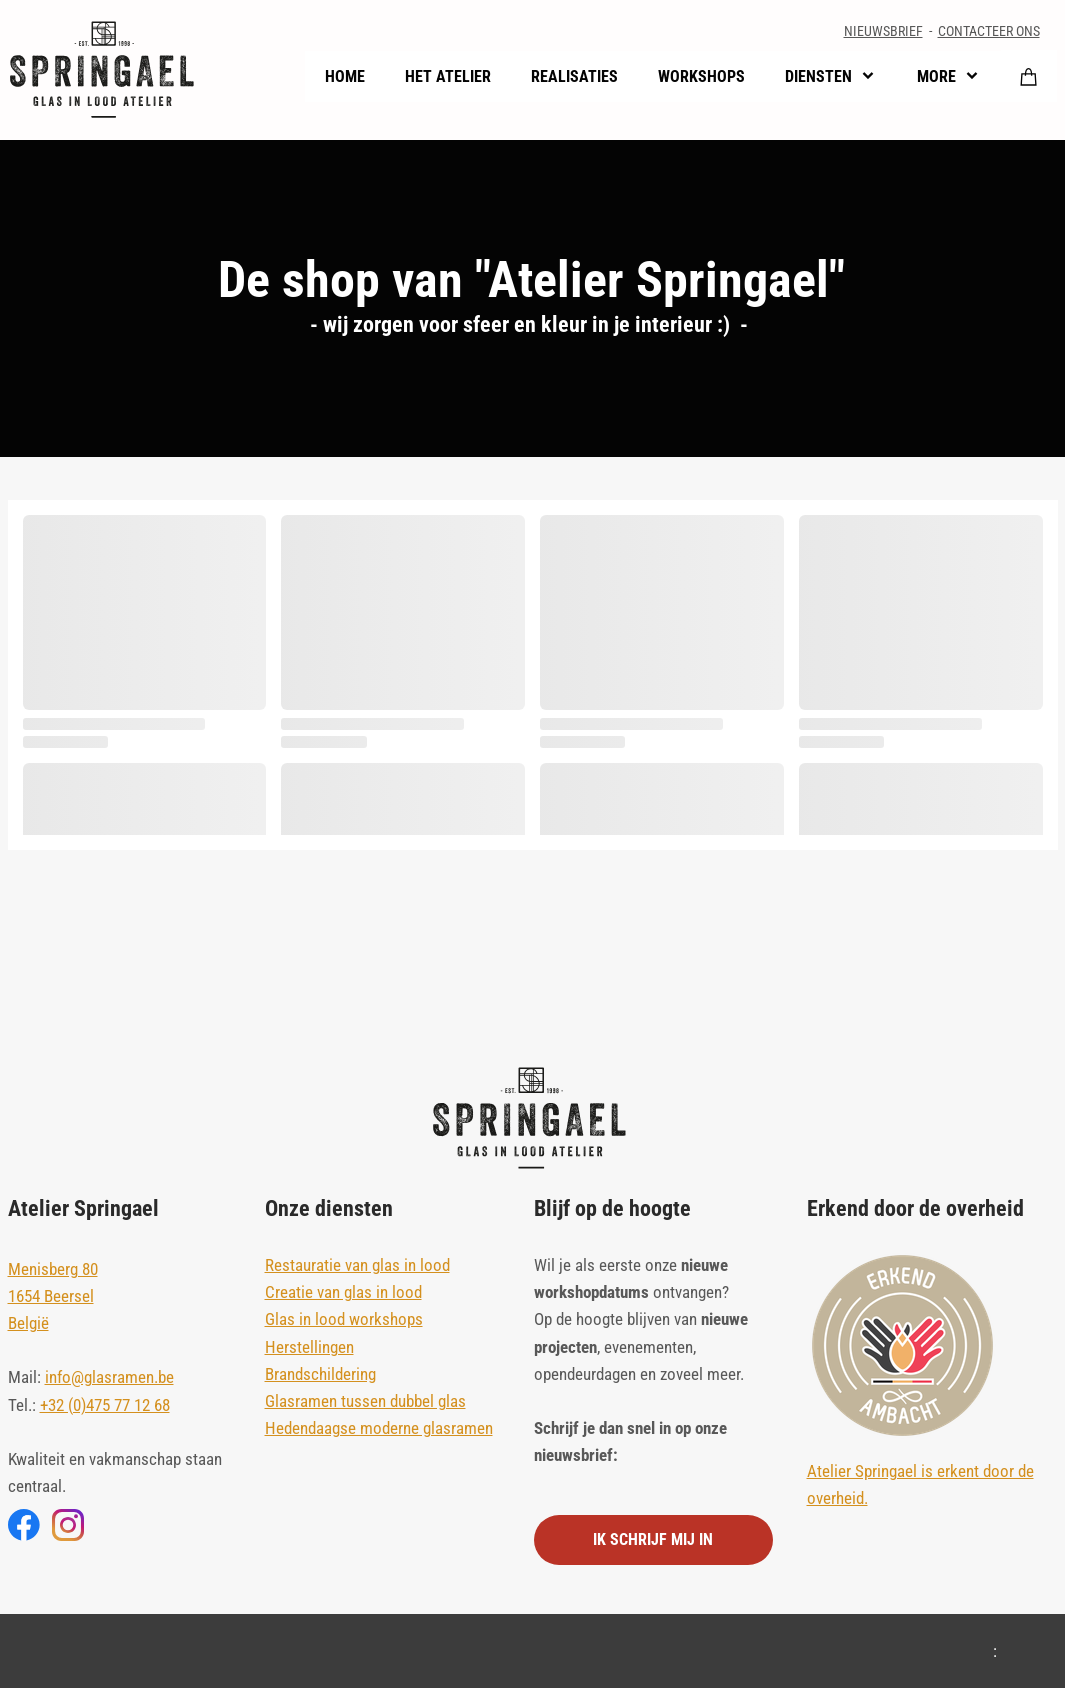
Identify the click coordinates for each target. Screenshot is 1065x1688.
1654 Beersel (51, 1296)
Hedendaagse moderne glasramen (379, 1428)
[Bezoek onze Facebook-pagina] (24, 1525)
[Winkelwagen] (1029, 76)
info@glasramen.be (109, 1377)
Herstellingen (309, 1347)
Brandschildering (320, 1374)
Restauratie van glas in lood (357, 1265)
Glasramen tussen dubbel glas (365, 1401)
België (28, 1323)
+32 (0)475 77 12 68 (105, 1405)
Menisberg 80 (53, 1269)
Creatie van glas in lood (343, 1292)
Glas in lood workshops (344, 1319)
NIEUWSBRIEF (883, 31)
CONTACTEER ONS (989, 31)
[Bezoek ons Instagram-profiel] (68, 1525)
